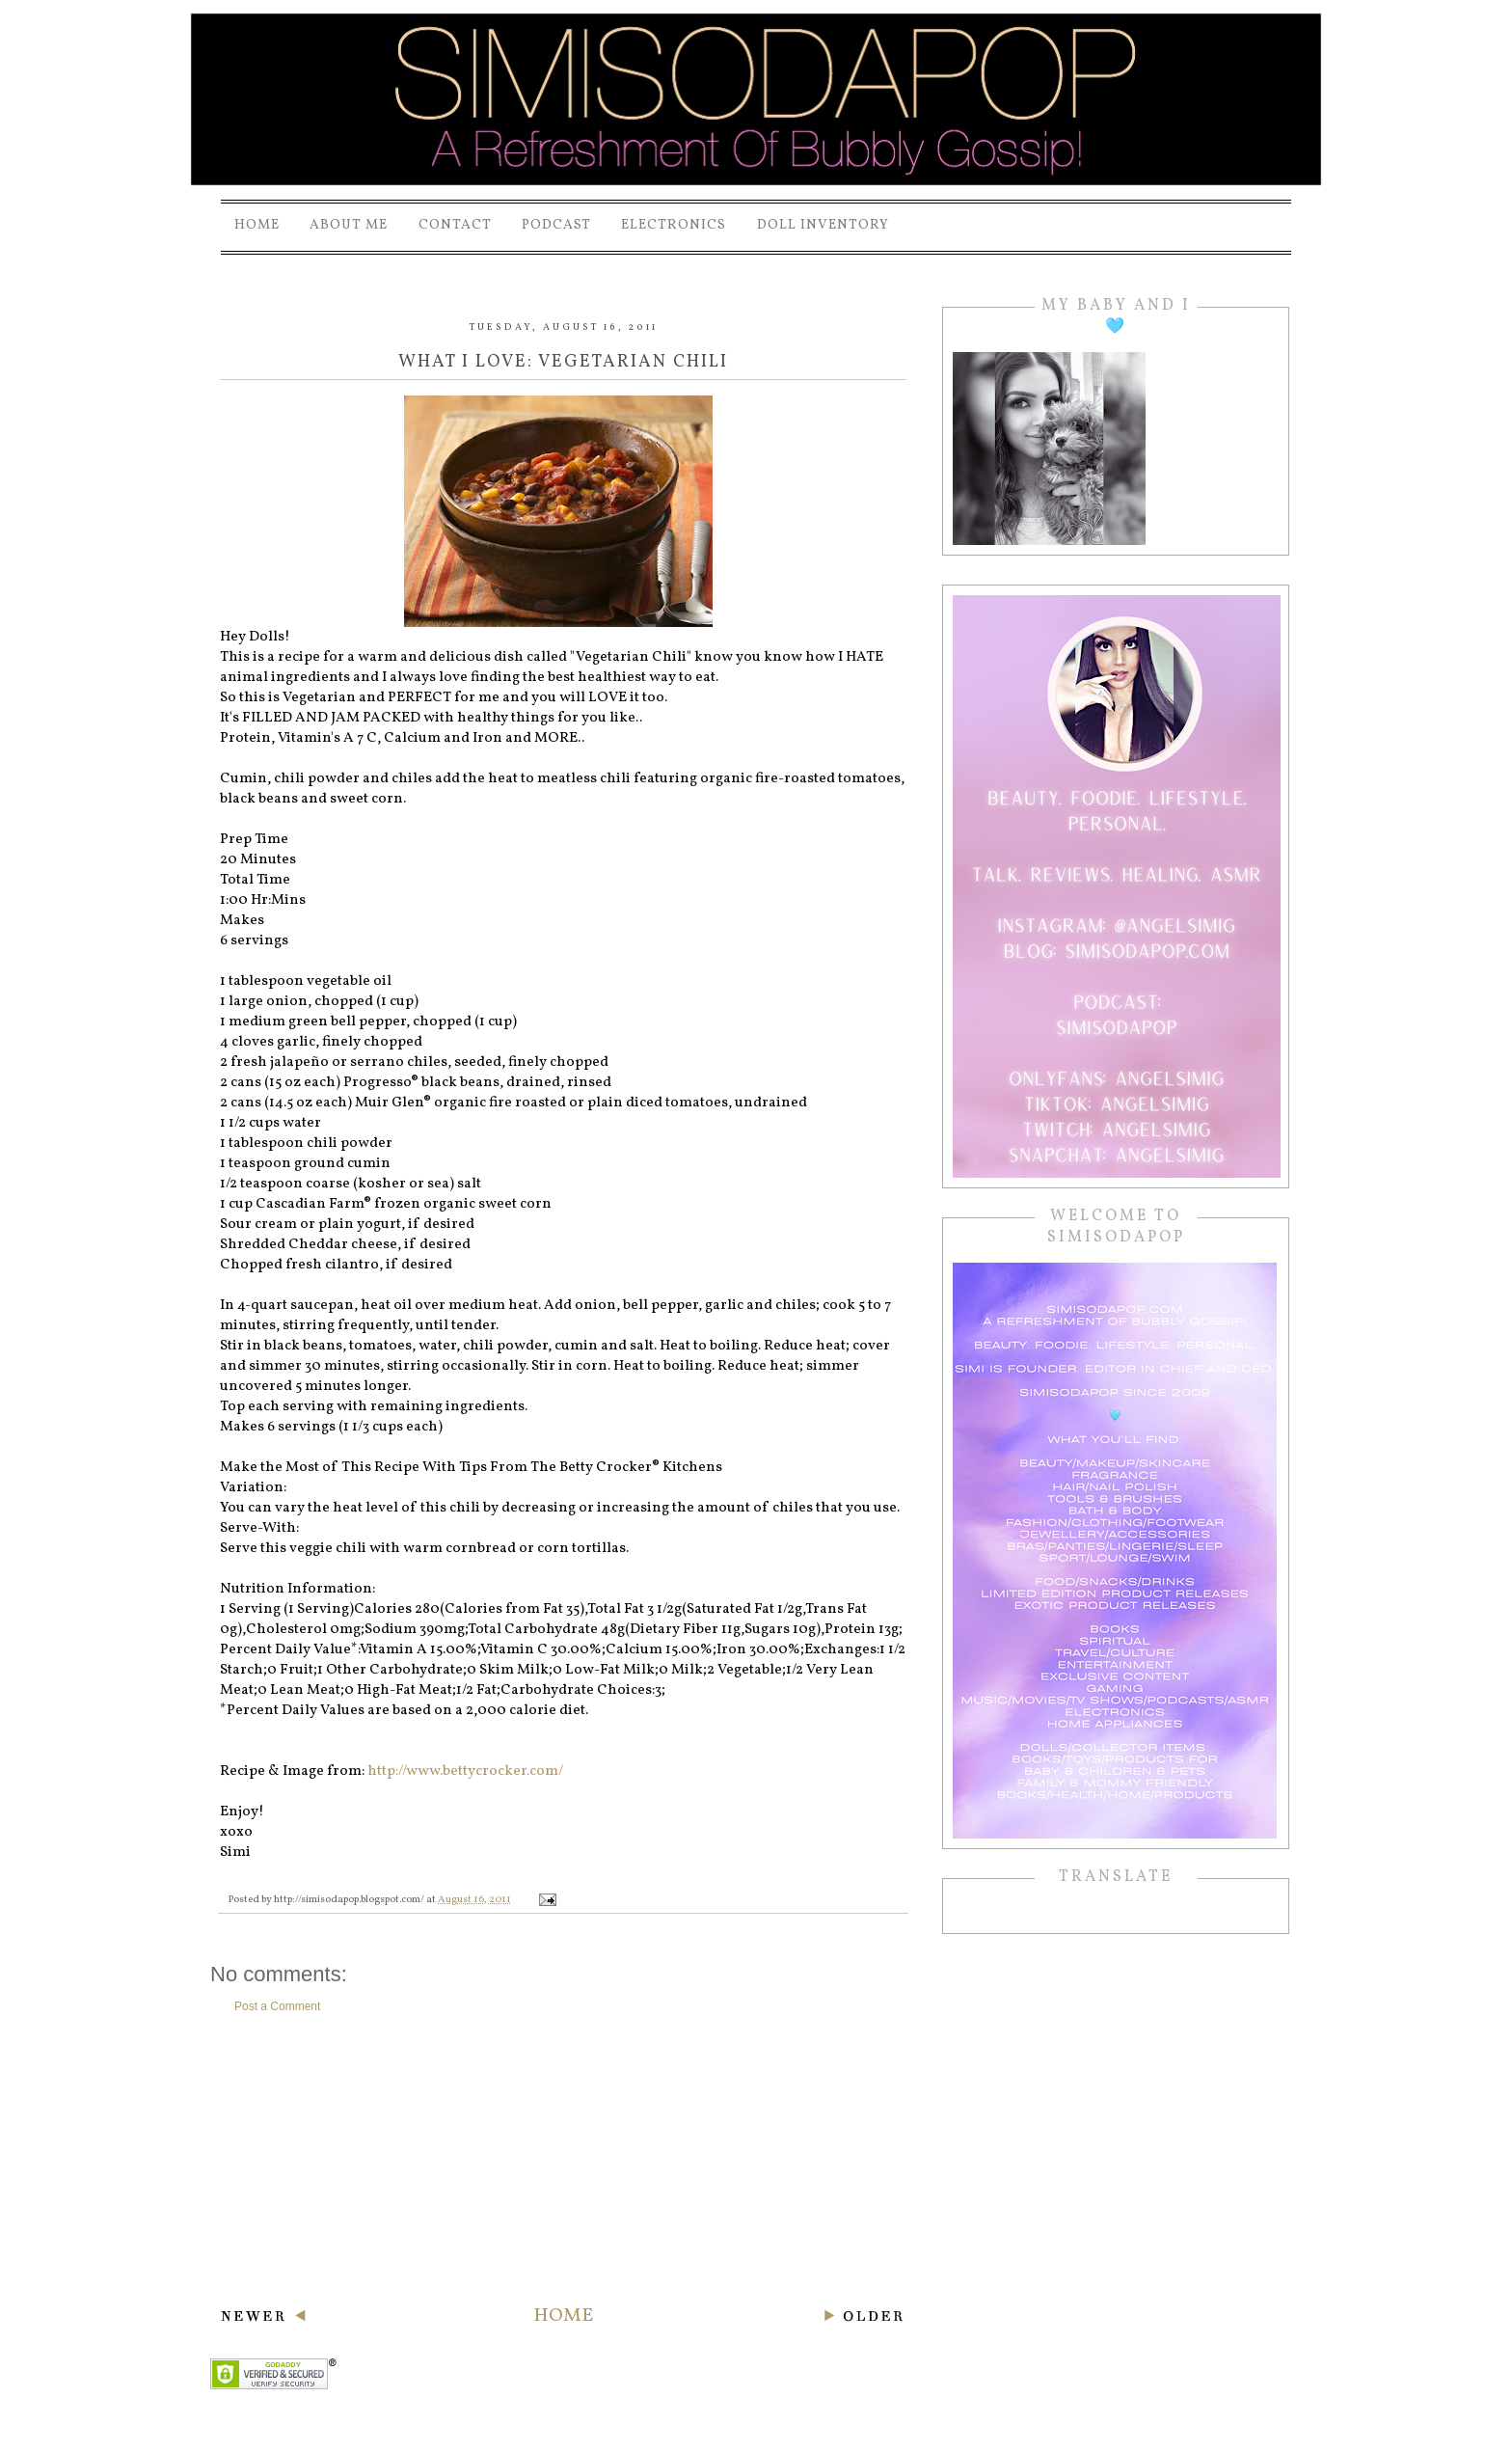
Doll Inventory (823, 225)
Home (257, 225)
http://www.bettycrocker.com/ (465, 1771)
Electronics (673, 225)
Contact (455, 225)
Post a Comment (277, 2006)
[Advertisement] (563, 2158)
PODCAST (556, 225)
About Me (349, 225)
